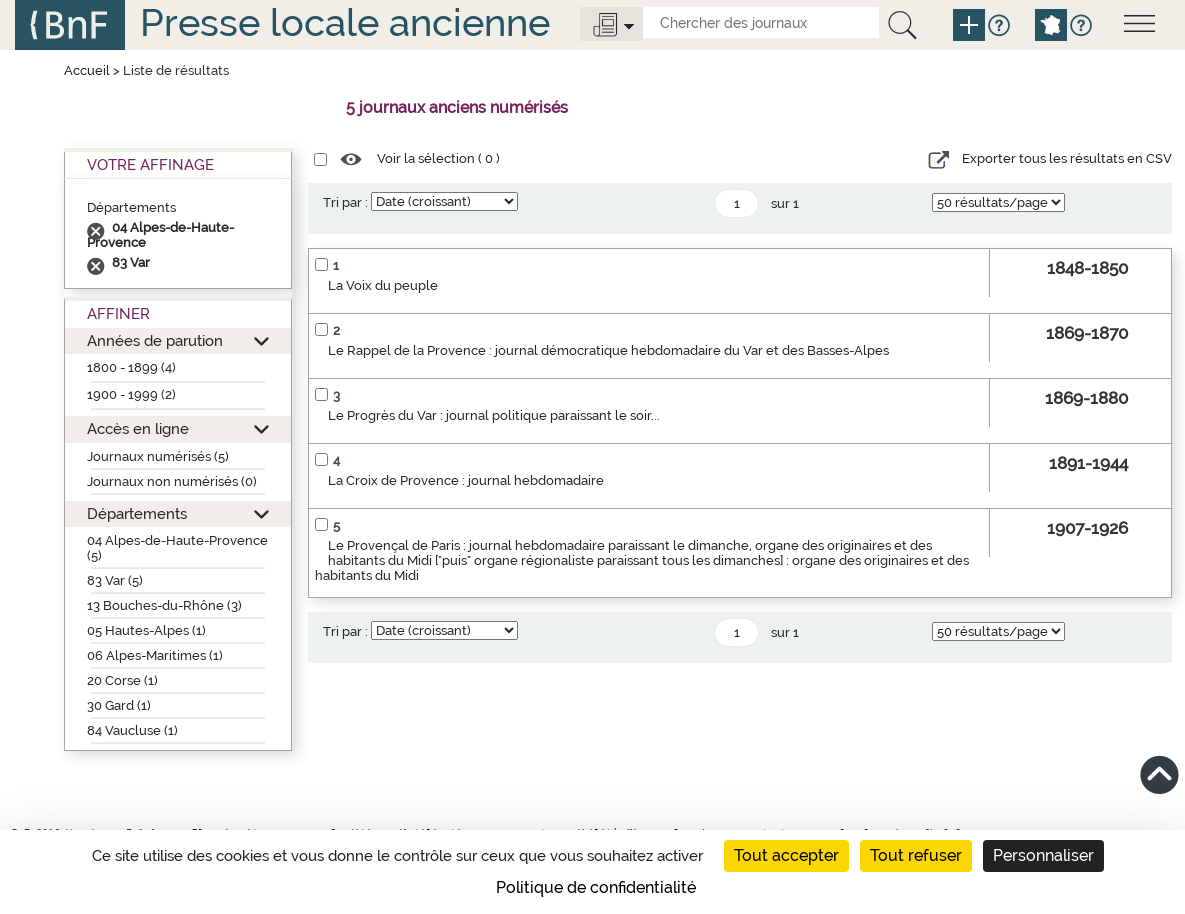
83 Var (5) (115, 580)
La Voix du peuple (383, 285)
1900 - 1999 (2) (131, 394)
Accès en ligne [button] (138, 428)
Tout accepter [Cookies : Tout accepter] (786, 855)
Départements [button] (137, 513)
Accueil (87, 70)
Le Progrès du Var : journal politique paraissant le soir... (494, 415)
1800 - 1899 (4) (131, 367)
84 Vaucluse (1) (132, 730)
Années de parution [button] (155, 340)
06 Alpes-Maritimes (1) (155, 655)
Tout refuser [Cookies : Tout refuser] (916, 855)
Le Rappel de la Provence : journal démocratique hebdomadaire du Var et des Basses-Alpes (608, 350)
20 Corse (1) (122, 680)
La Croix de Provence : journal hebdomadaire (466, 480)
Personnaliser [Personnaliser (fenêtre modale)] (1043, 855)
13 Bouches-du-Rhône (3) (164, 605)
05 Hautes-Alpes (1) (146, 630)
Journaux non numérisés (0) (172, 481)
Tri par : (345, 202)
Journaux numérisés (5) (158, 456)
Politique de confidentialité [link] (596, 887)
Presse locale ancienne (345, 22)
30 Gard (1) (119, 705)
